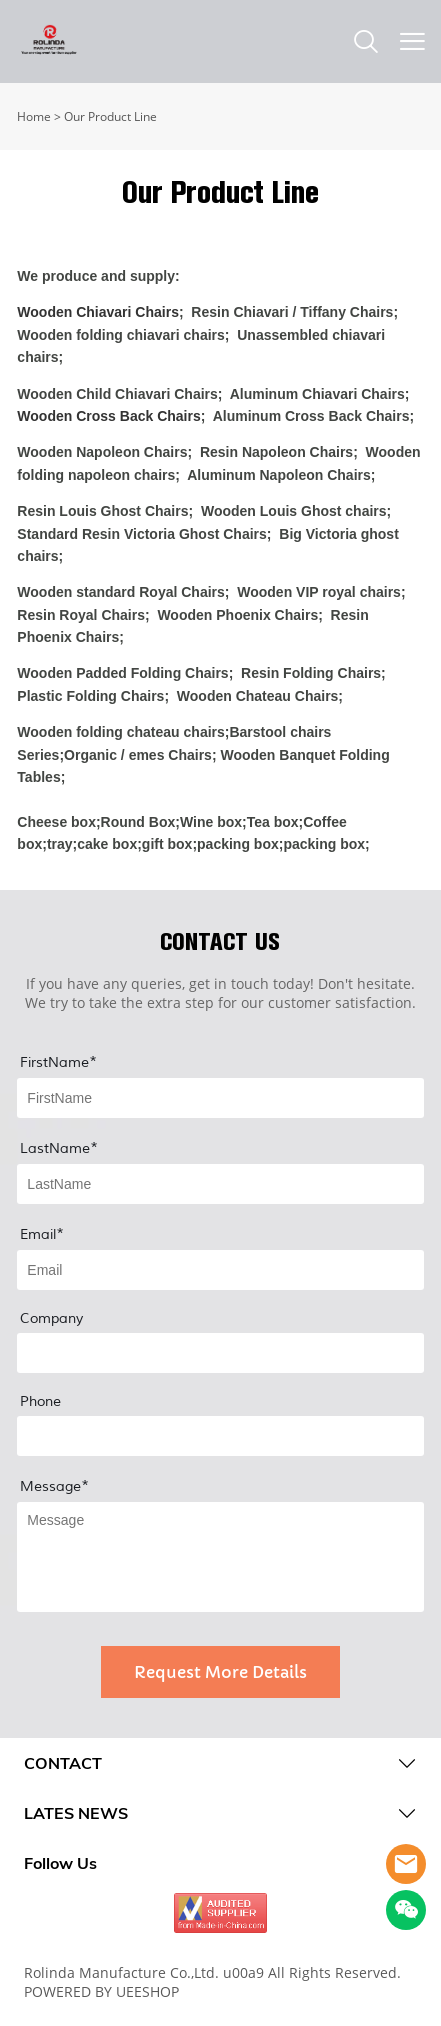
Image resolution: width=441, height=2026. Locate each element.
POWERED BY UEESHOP (101, 1991)
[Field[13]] (220, 1436)
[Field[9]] (220, 1184)
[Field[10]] (220, 1270)
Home (34, 116)
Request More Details (220, 1672)
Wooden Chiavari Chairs (98, 312)
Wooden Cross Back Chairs (108, 416)
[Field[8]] (220, 1098)
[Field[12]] (220, 1353)
